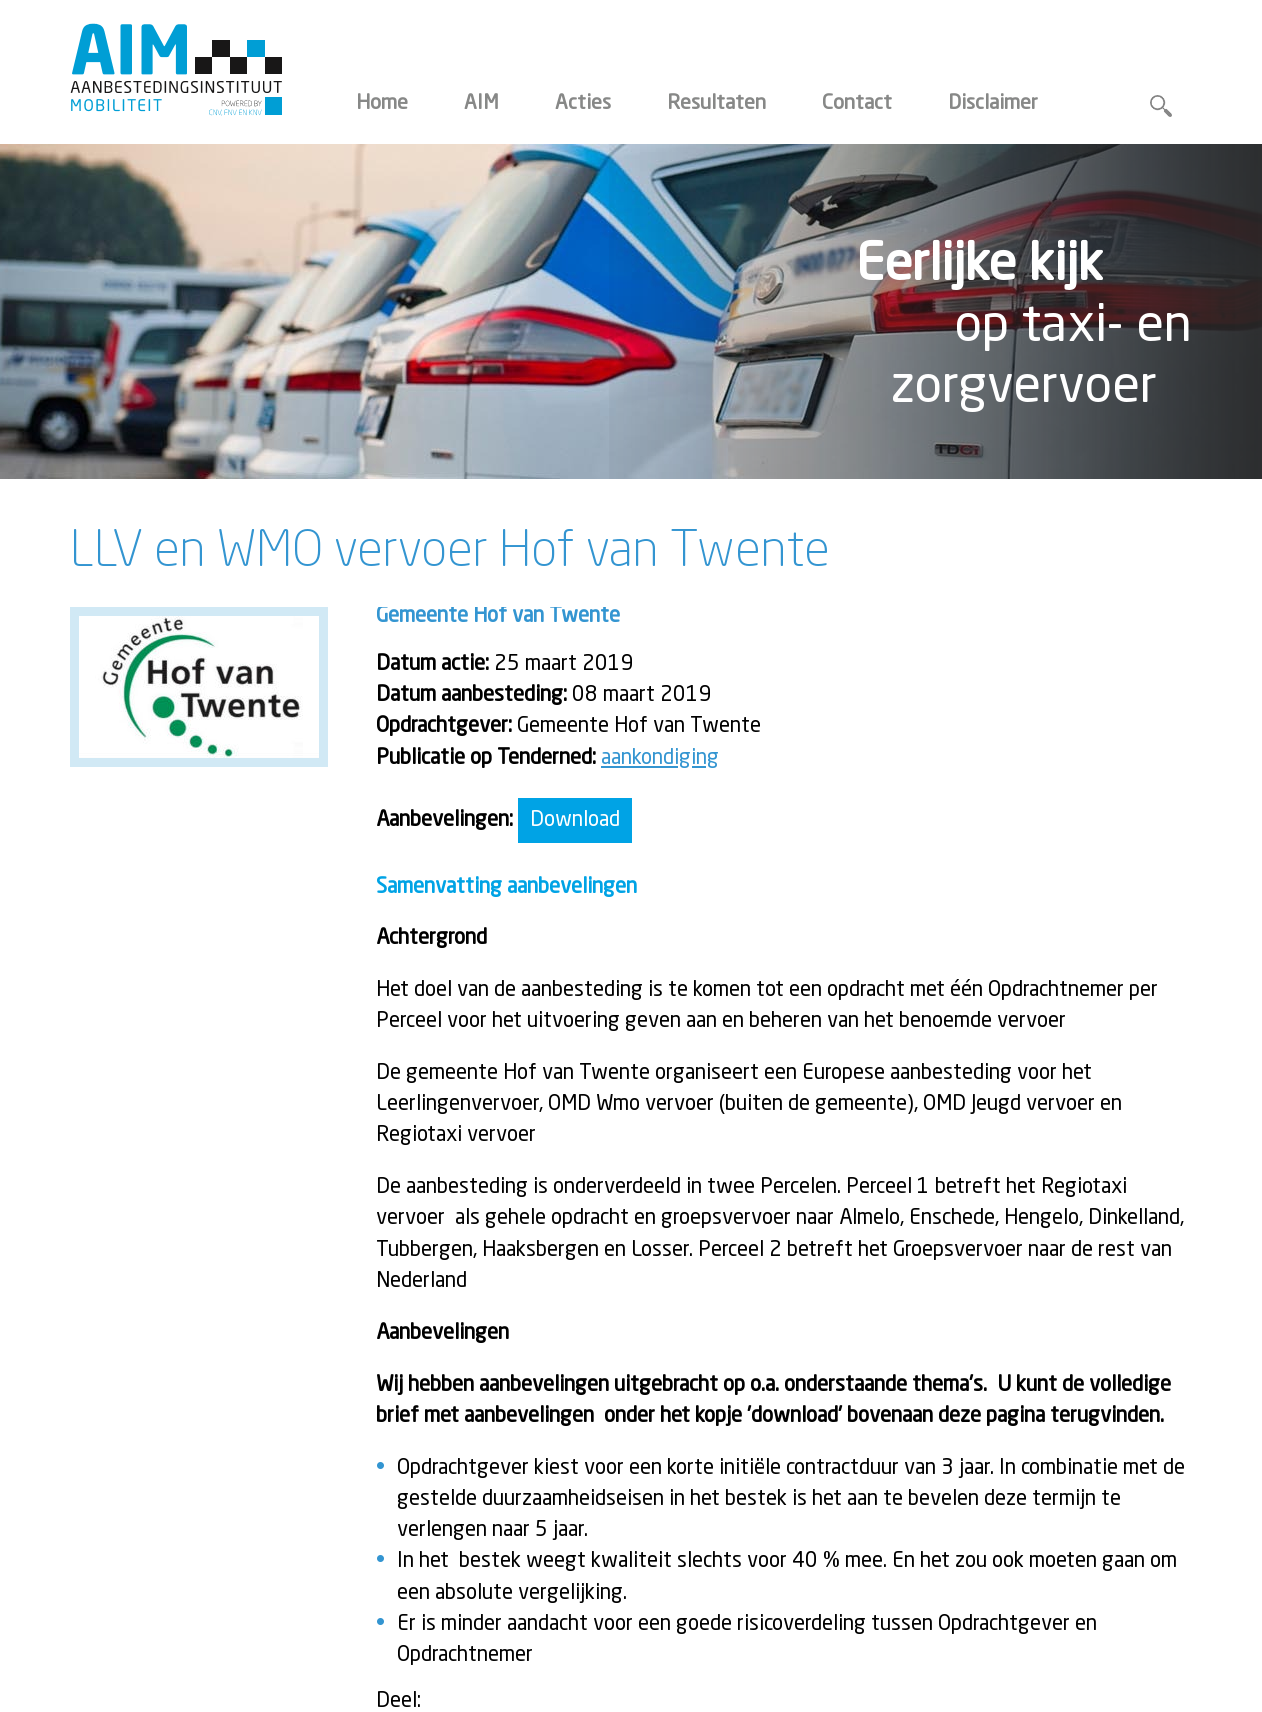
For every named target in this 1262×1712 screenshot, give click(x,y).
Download (575, 820)
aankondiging (660, 758)
